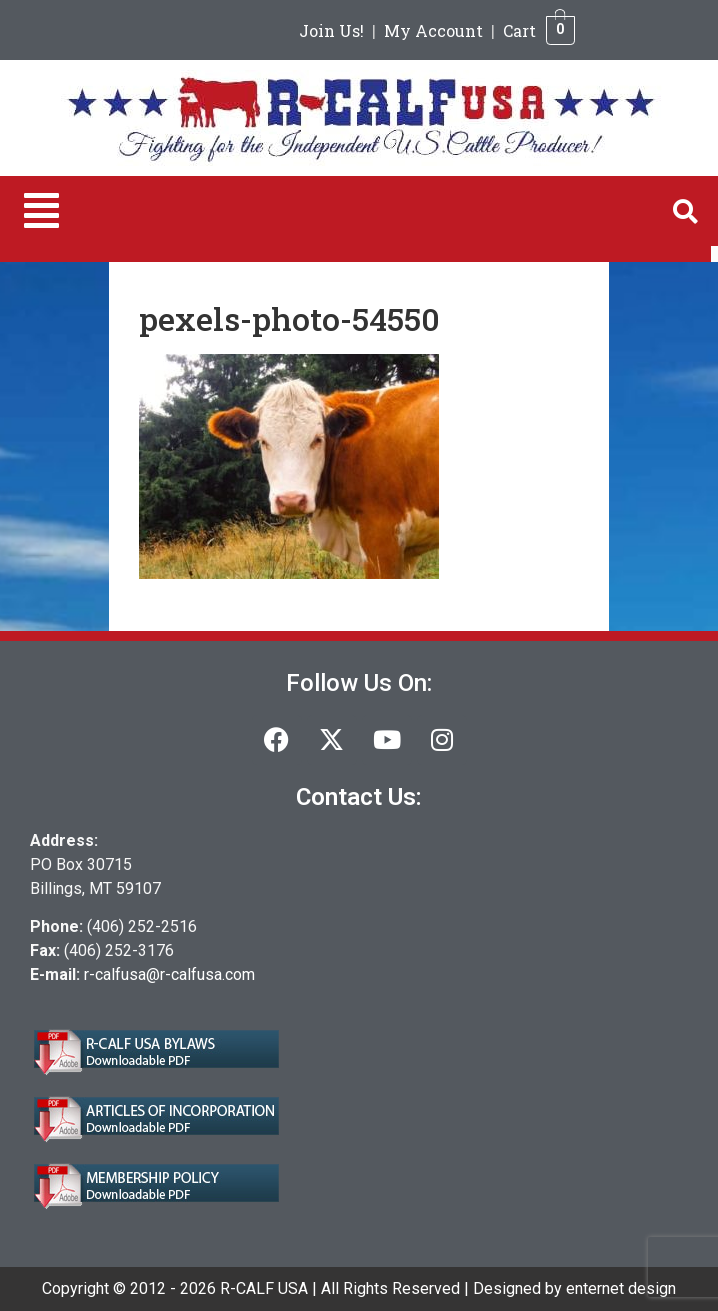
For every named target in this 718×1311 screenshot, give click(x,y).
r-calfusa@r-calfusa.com (169, 974)
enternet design (621, 1288)
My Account (433, 30)
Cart (519, 30)
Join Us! (331, 30)
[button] (41, 211)
